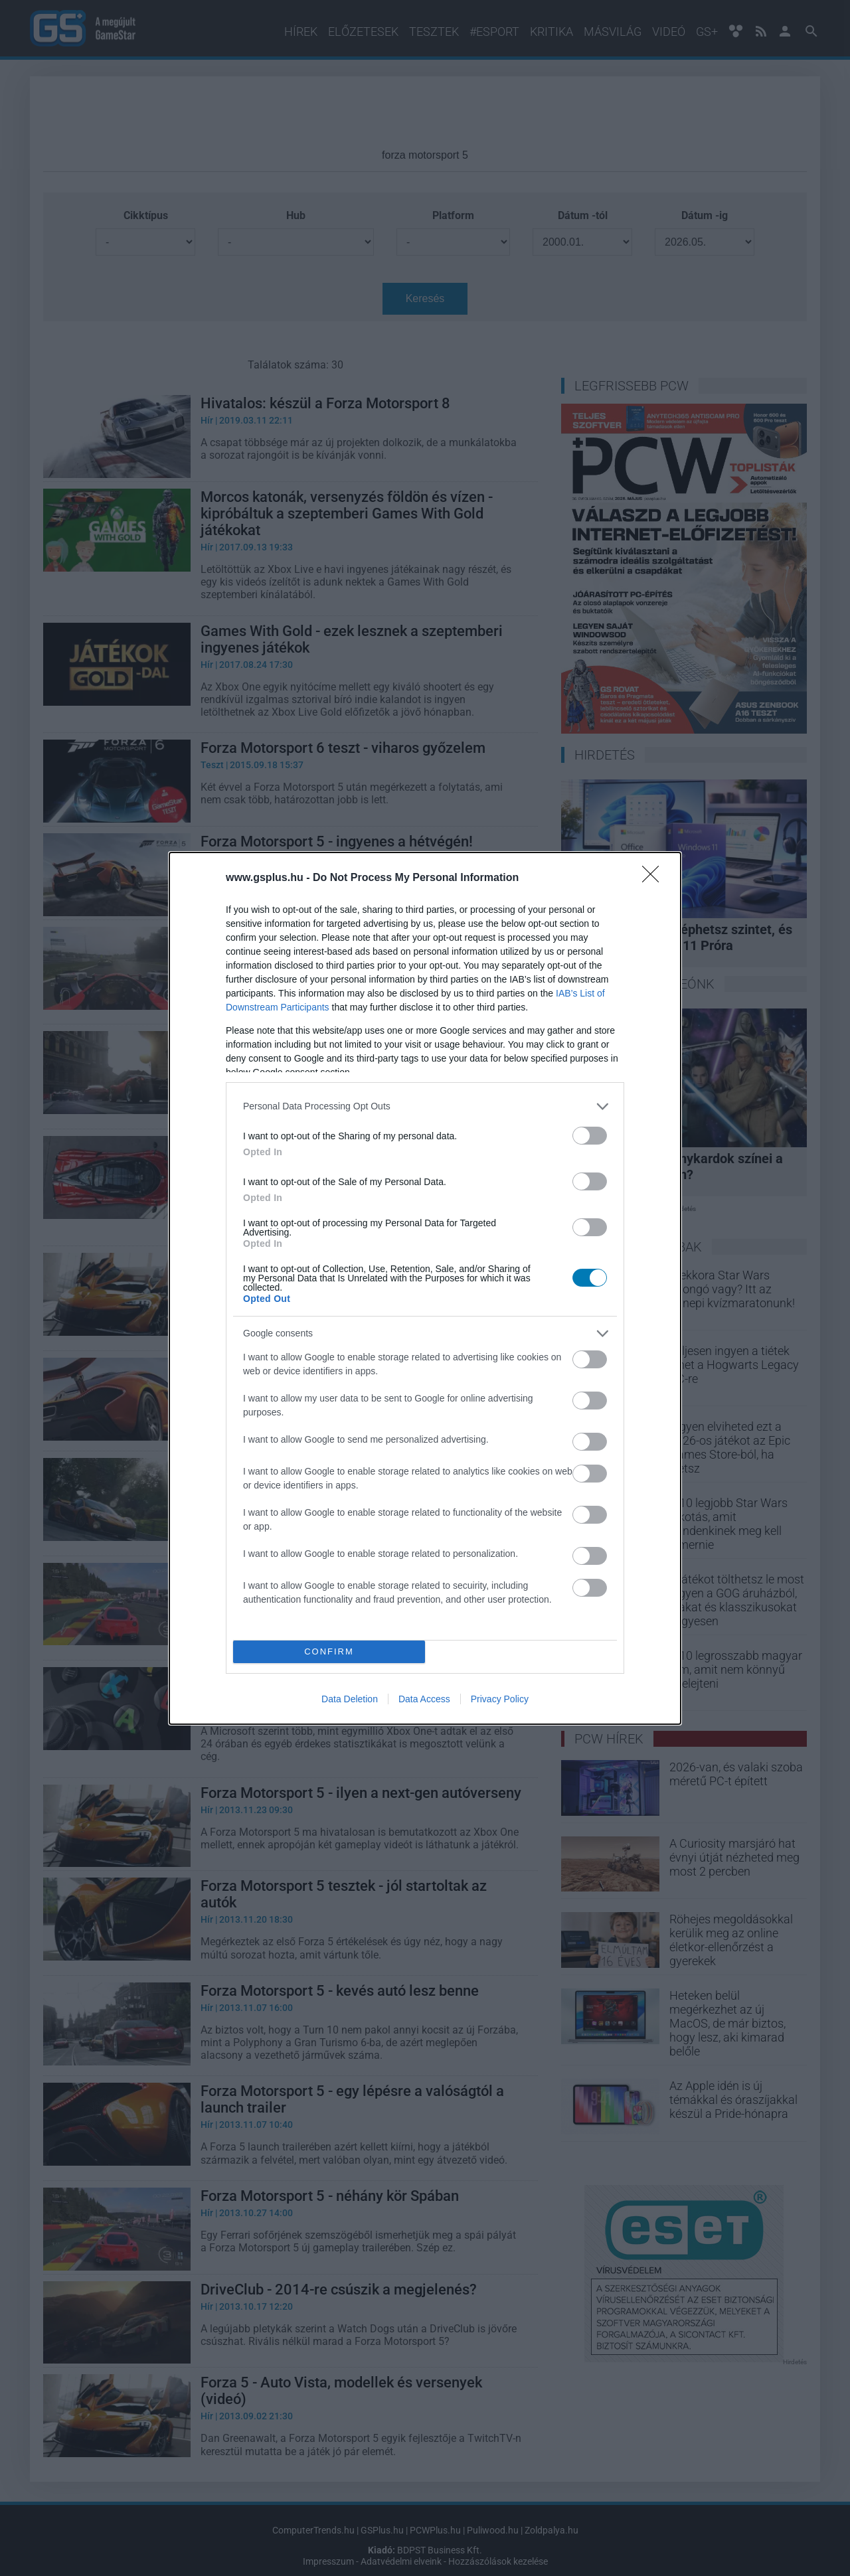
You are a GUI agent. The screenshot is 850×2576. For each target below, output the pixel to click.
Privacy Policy (500, 1699)
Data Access (424, 1699)
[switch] (589, 1136)
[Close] (654, 878)
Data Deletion (349, 1699)
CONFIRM (329, 1651)
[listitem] (425, 1106)
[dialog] (425, 1288)
